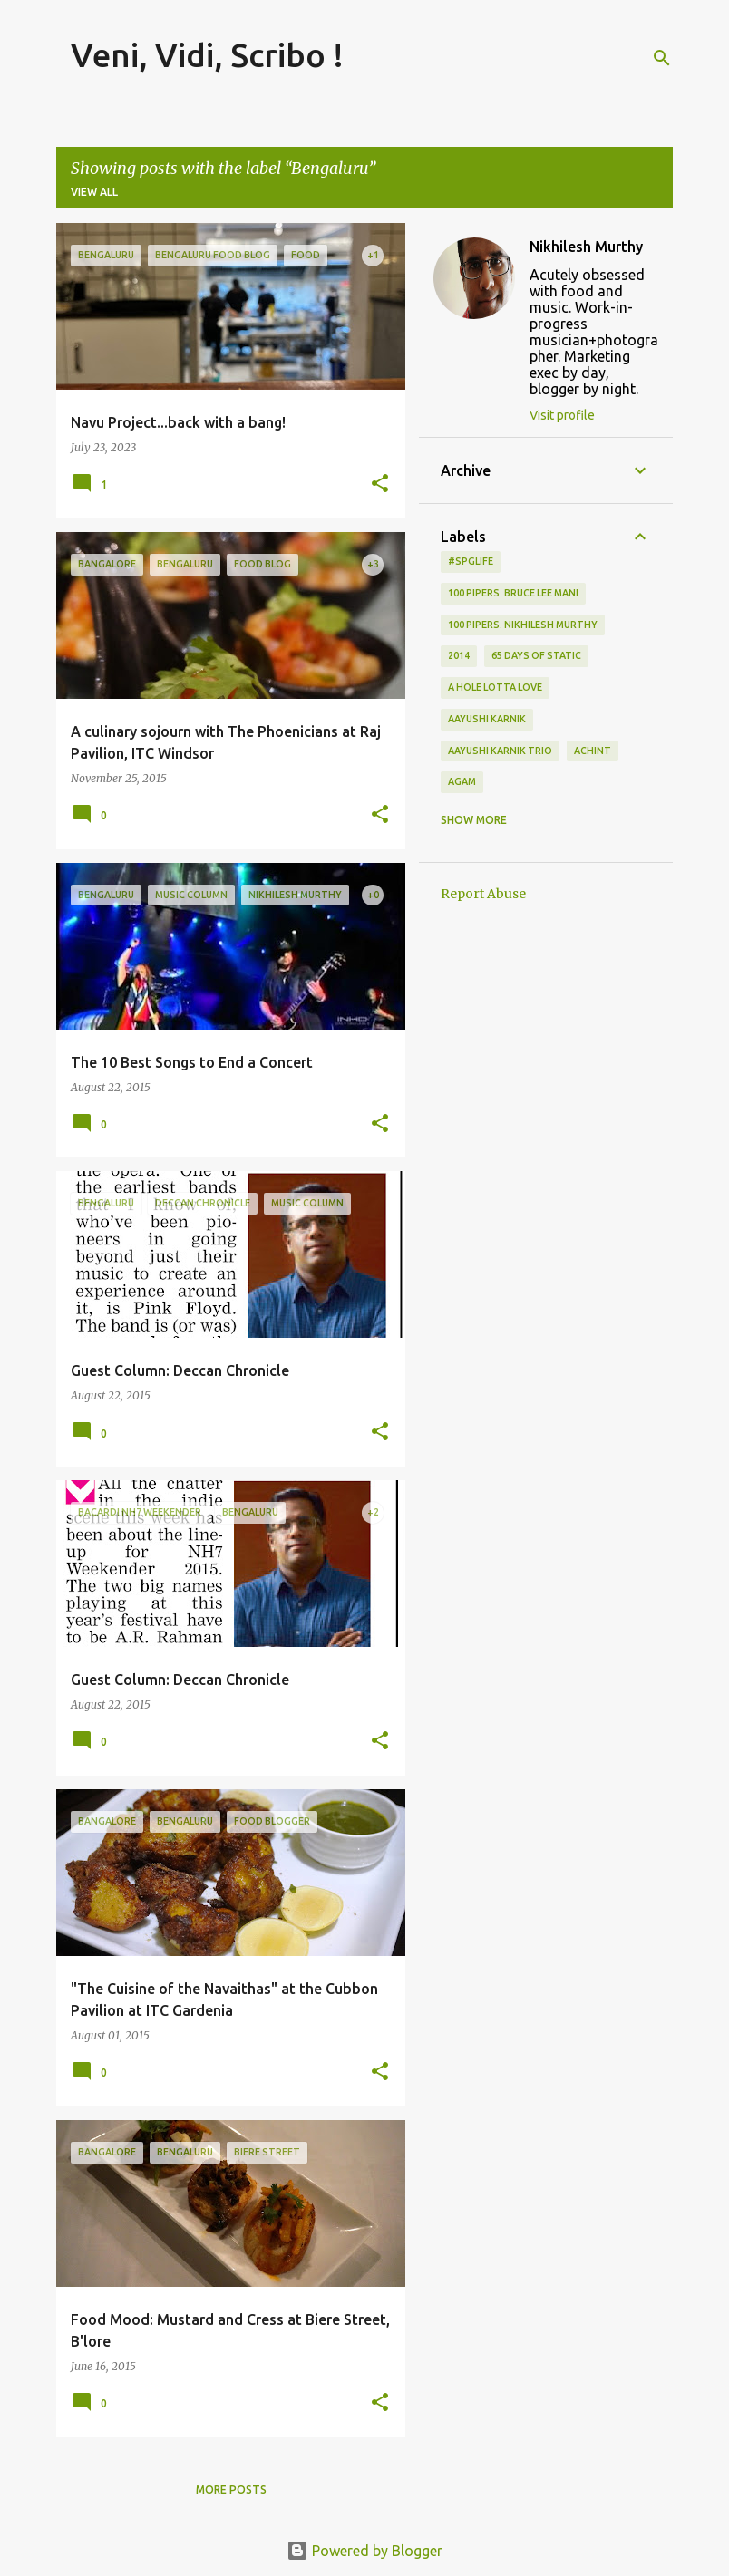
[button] (380, 484)
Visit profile (562, 415)
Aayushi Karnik (487, 718)
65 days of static (536, 655)
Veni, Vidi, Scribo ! (207, 54)
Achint (592, 750)
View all (94, 192)
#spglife (470, 561)
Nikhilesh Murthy (586, 246)
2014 (459, 655)
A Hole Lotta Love (495, 687)
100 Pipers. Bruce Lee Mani (513, 592)
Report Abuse (483, 894)
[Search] (662, 58)
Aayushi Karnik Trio (500, 750)
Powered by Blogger (364, 2550)
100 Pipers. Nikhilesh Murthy (523, 624)
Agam (462, 781)
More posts (231, 2489)
